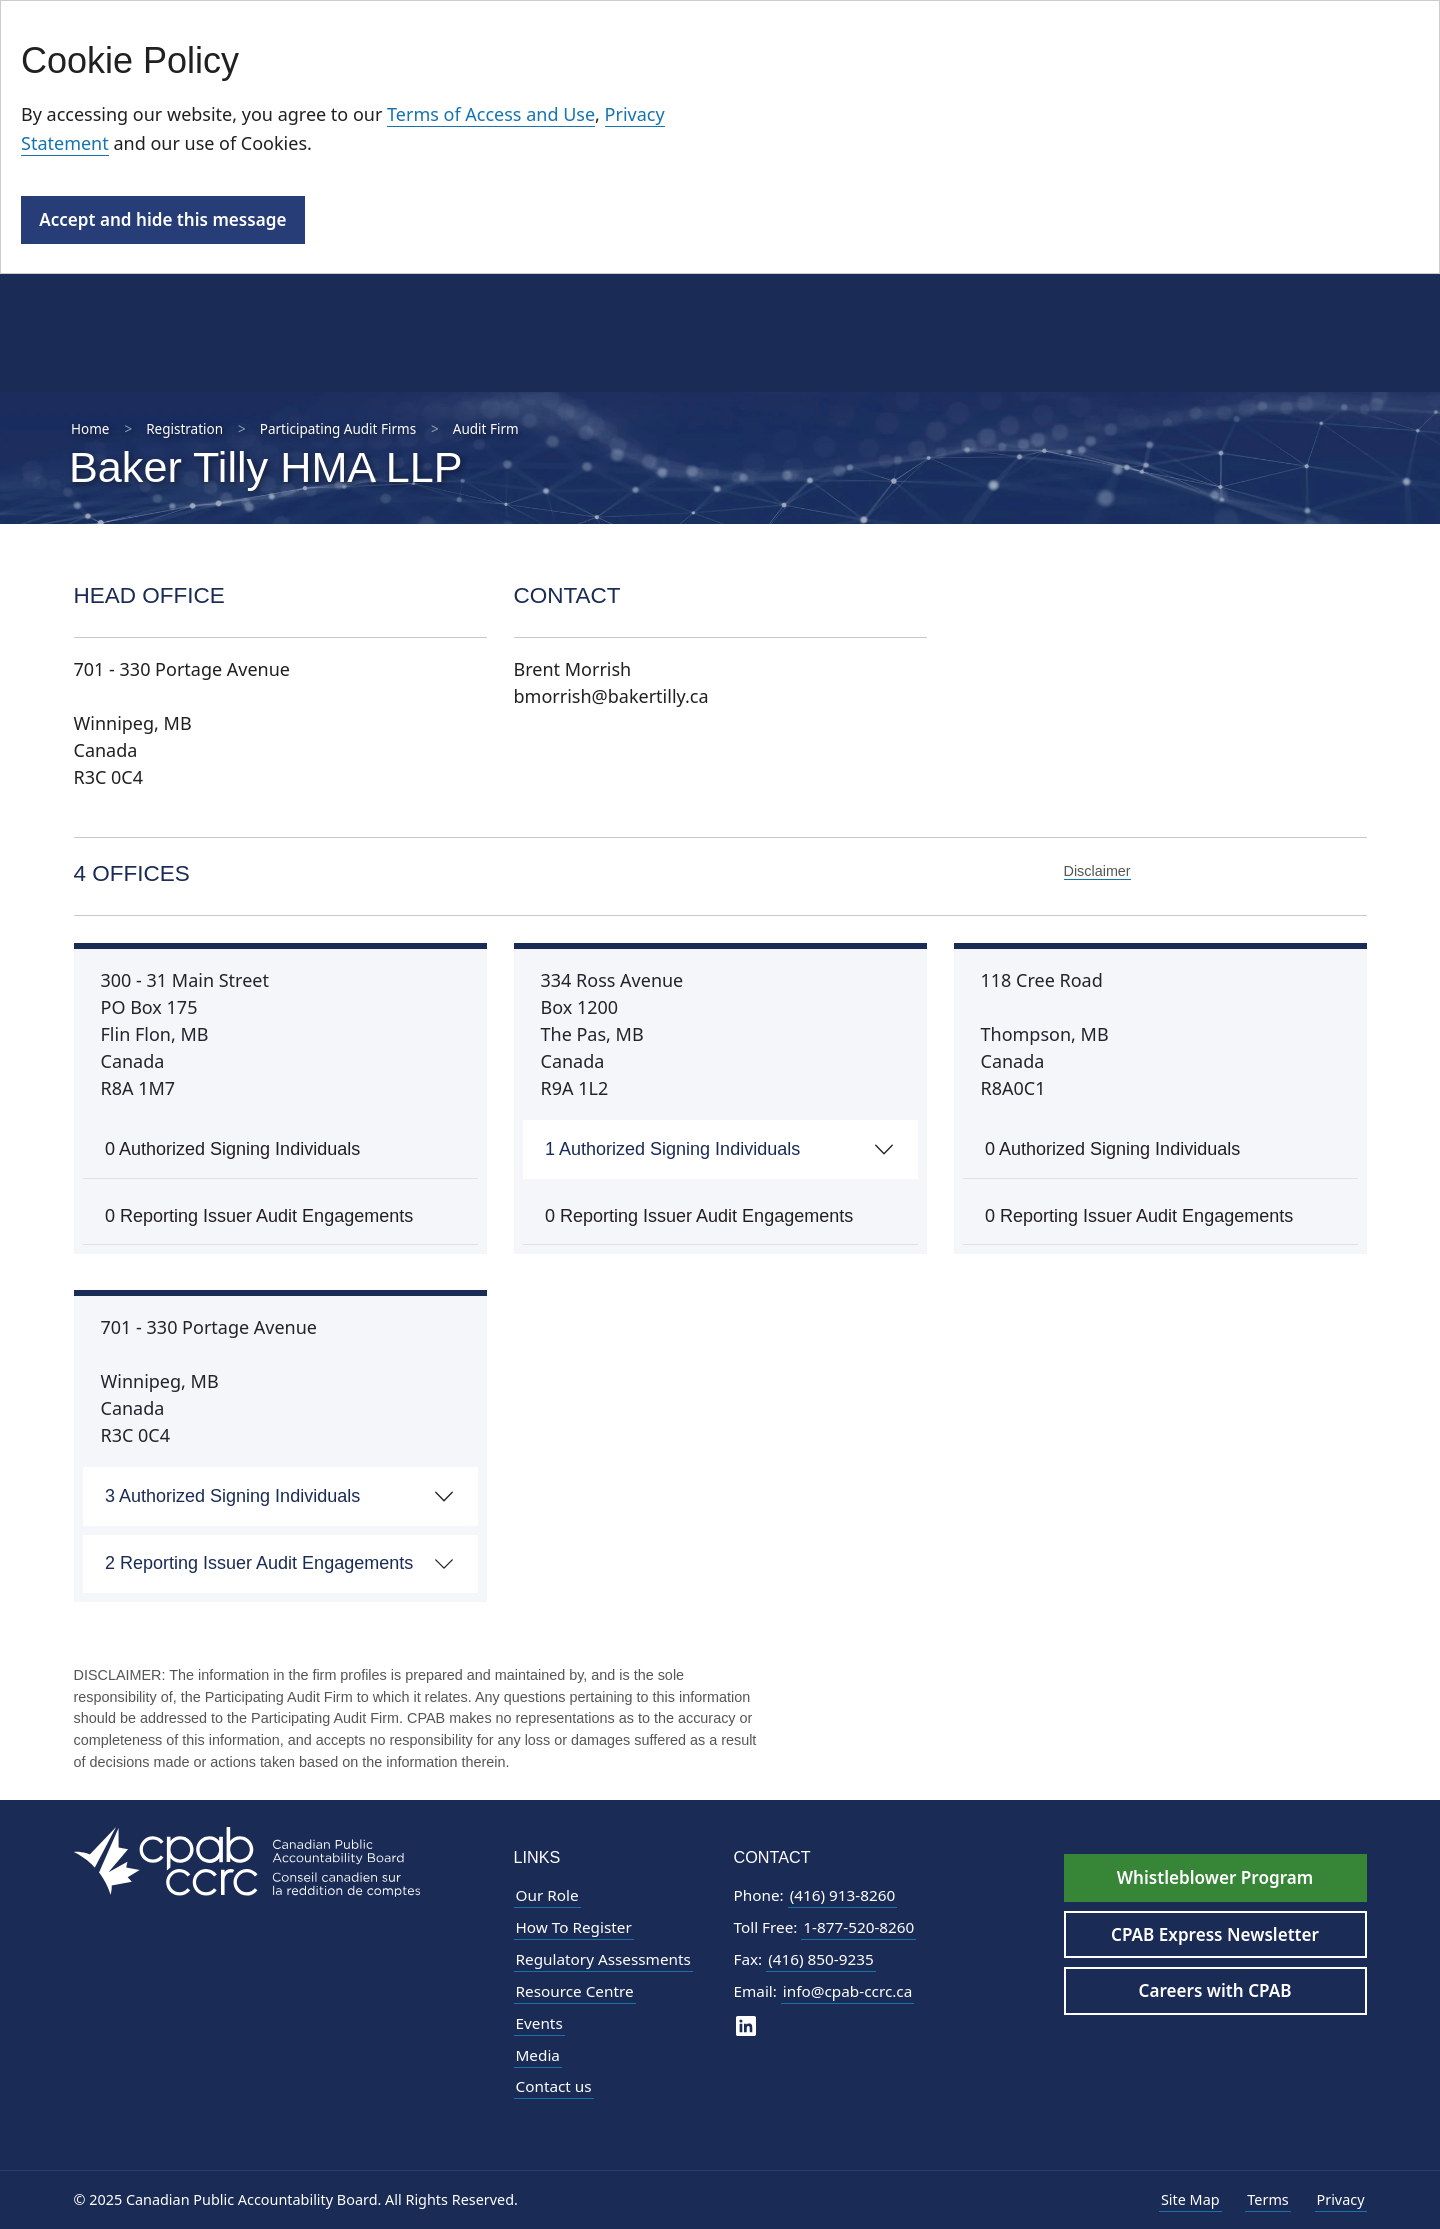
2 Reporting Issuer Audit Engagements (259, 1563)
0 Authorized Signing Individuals (232, 1149)
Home (90, 429)
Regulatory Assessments (603, 1959)
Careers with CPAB (1215, 1990)
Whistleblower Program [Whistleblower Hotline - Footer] (1215, 1877)
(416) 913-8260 (843, 1895)
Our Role (547, 1895)
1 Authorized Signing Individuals (672, 1149)
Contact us (554, 2086)
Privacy (1341, 2199)
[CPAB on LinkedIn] (746, 2025)
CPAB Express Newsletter (1215, 1934)
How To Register (574, 1927)
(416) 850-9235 (821, 1959)
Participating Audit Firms (338, 429)
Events (539, 2023)
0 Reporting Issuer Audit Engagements (259, 1216)
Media (538, 2055)
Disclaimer (1097, 871)
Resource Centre (575, 1991)
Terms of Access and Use (491, 114)
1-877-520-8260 (858, 1927)
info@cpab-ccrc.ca (847, 1991)
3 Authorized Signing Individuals (232, 1496)
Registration (184, 429)
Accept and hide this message (162, 219)
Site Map (1190, 2199)
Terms (1267, 2199)
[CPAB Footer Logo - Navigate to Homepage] (247, 1860)
